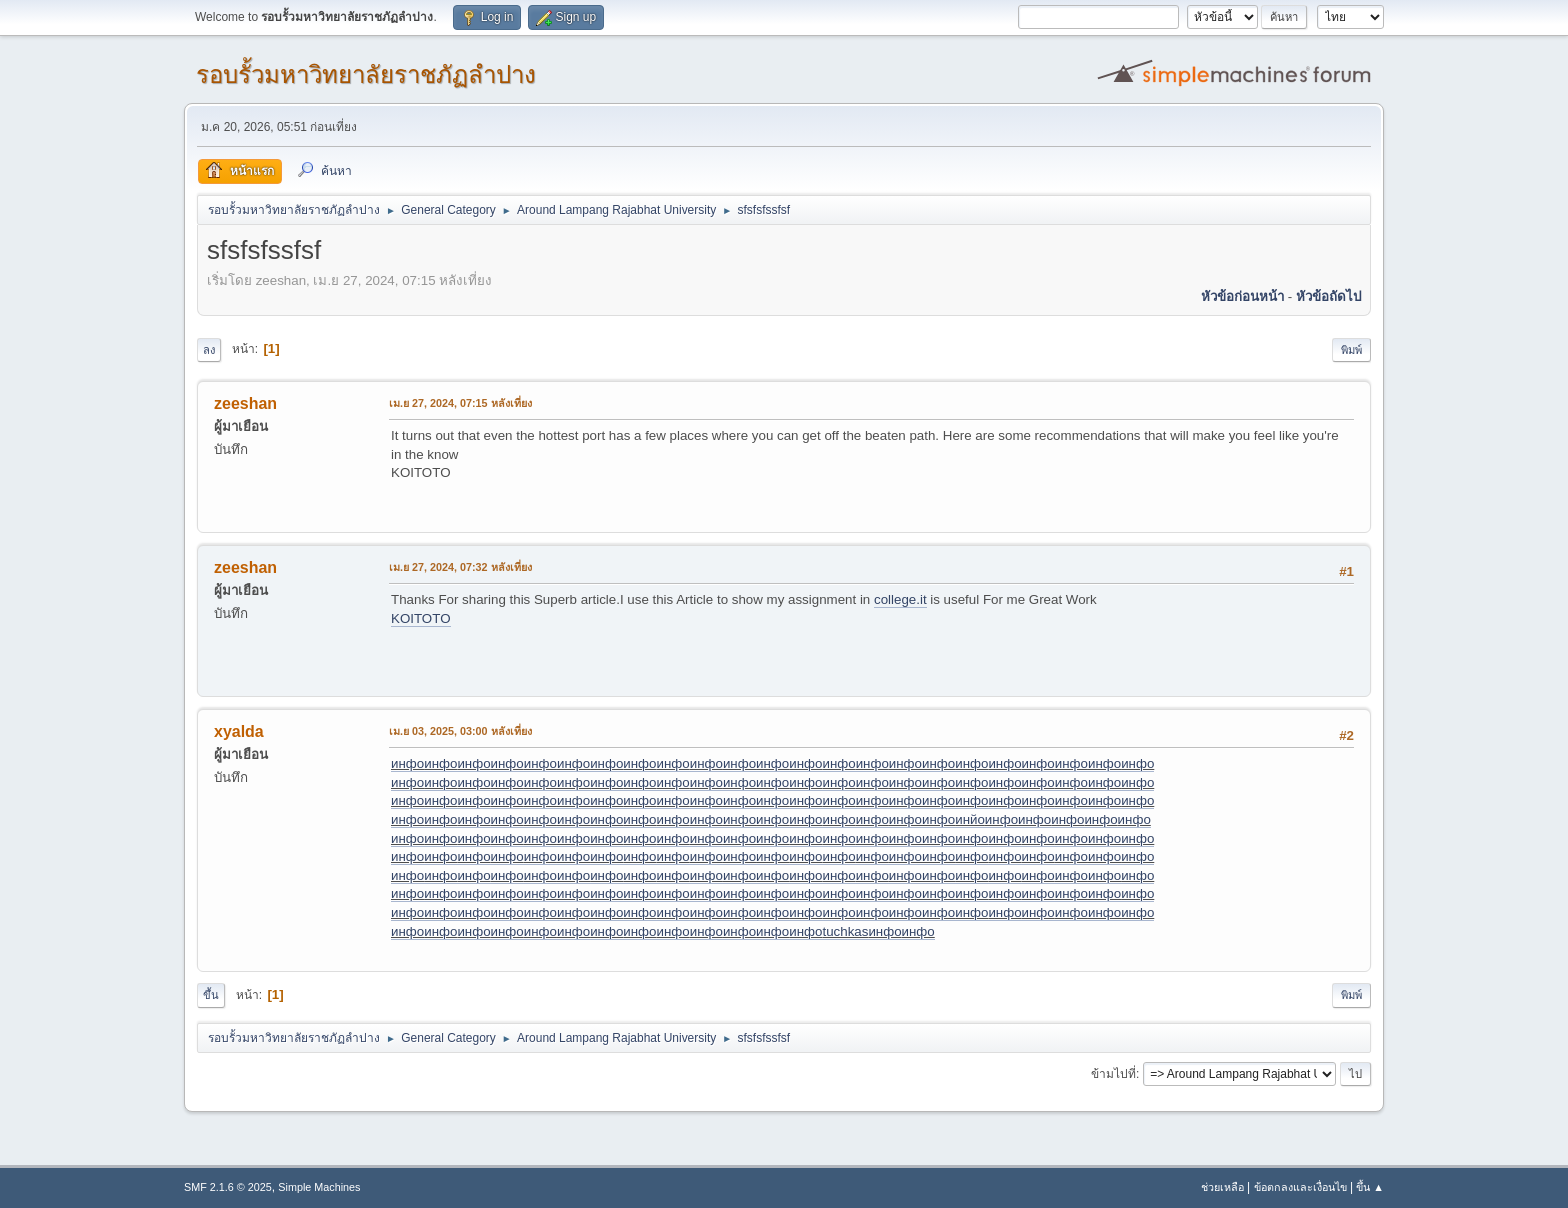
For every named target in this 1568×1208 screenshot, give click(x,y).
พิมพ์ (1351, 350)
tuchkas (845, 931)
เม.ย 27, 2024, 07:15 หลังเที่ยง (460, 403)
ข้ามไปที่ (1113, 1074)
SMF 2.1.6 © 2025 (228, 1187)
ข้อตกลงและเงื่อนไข (1300, 1187)
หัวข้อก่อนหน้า (1242, 296)
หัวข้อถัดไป (1328, 296)
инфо (407, 763)
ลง (209, 350)
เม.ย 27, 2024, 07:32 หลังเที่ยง (460, 567)
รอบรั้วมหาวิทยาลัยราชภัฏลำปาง (366, 74)
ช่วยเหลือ (1222, 1187)
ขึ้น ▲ (1370, 1187)
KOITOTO (421, 618)
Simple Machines (319, 1187)
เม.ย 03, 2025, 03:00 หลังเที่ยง (460, 731)
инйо (970, 819)
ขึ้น (211, 995)
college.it (900, 599)
